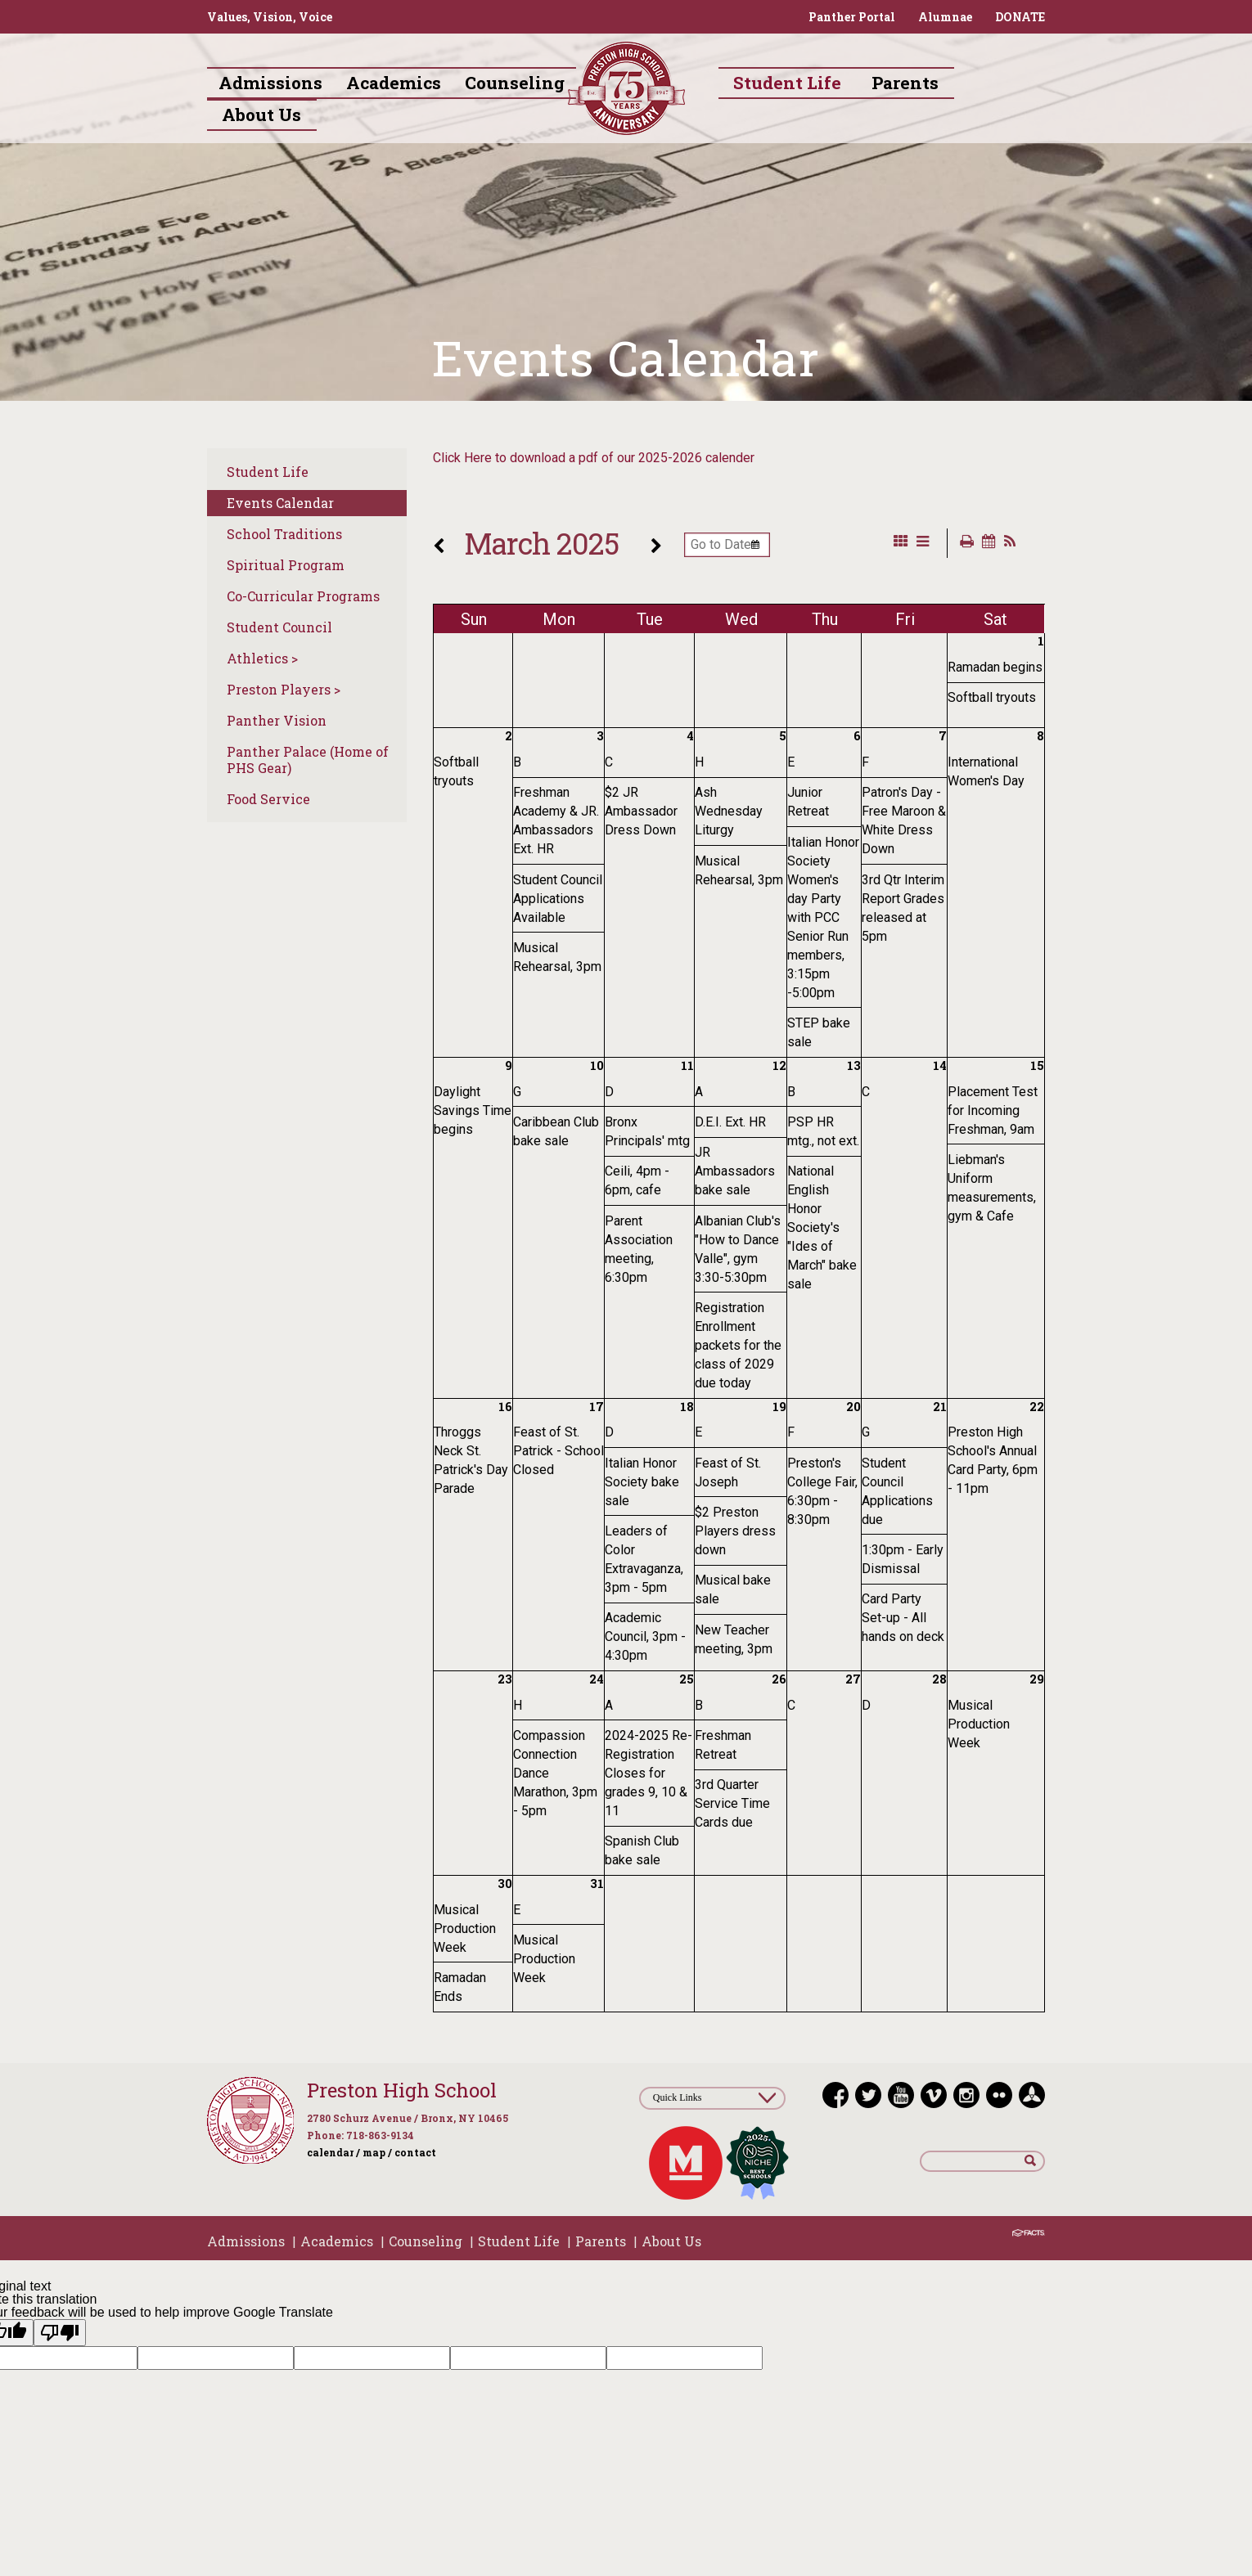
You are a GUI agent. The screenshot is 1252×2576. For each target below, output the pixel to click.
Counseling (425, 2241)
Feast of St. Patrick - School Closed (558, 1450)
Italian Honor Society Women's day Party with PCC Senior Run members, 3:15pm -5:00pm (823, 917)
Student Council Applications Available (557, 898)
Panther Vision (277, 720)
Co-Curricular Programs (303, 596)
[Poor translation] (60, 2332)
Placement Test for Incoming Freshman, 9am (993, 1110)
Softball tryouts (992, 697)
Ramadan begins (995, 667)
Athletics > (262, 658)
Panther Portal (851, 17)
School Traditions (284, 533)
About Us (671, 2241)
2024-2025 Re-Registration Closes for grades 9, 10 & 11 (648, 1773)
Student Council (279, 627)
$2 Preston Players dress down (735, 1531)
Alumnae (945, 17)
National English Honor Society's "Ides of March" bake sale (822, 1227)
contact (415, 2152)
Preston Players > (283, 689)
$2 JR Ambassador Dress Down (641, 811)
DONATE (1020, 17)
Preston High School (402, 2090)
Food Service (268, 798)
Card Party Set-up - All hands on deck (903, 1617)
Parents (600, 2241)
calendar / (333, 2152)
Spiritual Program (286, 564)
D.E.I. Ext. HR (730, 1122)
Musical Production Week (979, 1724)
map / (377, 2152)
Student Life (267, 471)
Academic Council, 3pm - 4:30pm (645, 1636)
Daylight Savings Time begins (472, 1110)
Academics (336, 2241)
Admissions (246, 2241)
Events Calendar (280, 502)
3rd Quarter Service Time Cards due (732, 1803)
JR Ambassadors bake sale (735, 1171)
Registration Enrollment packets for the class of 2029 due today (738, 1345)
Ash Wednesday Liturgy (729, 811)
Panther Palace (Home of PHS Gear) (308, 759)
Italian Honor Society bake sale (642, 1481)
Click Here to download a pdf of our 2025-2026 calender (593, 457)
